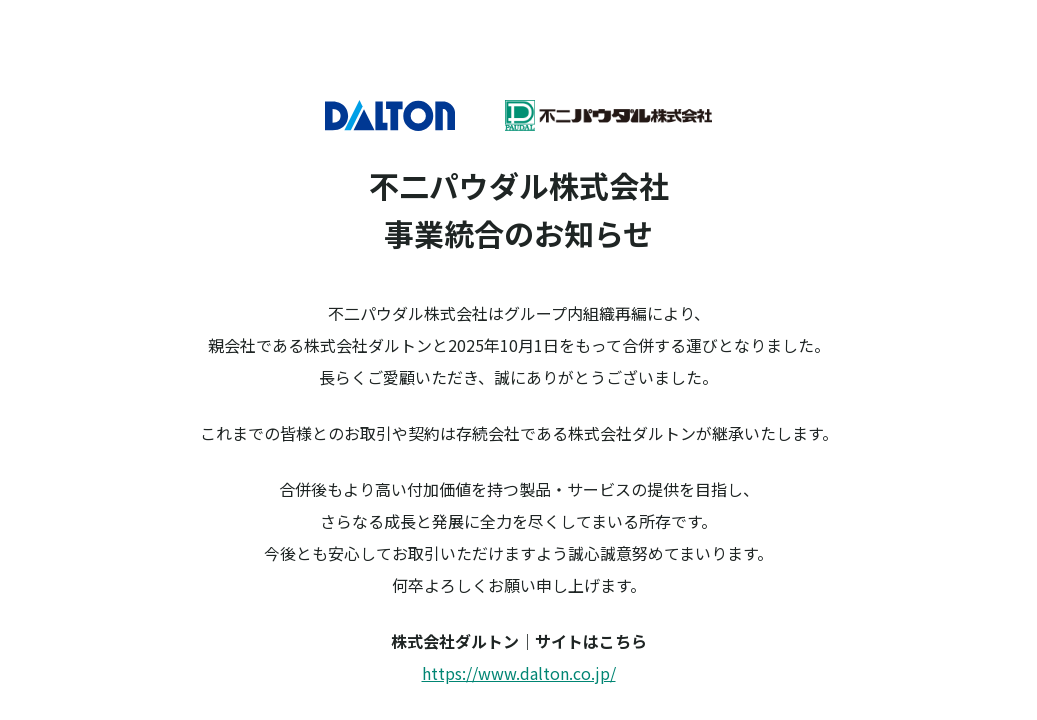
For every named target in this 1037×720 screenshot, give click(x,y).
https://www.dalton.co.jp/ (519, 673)
